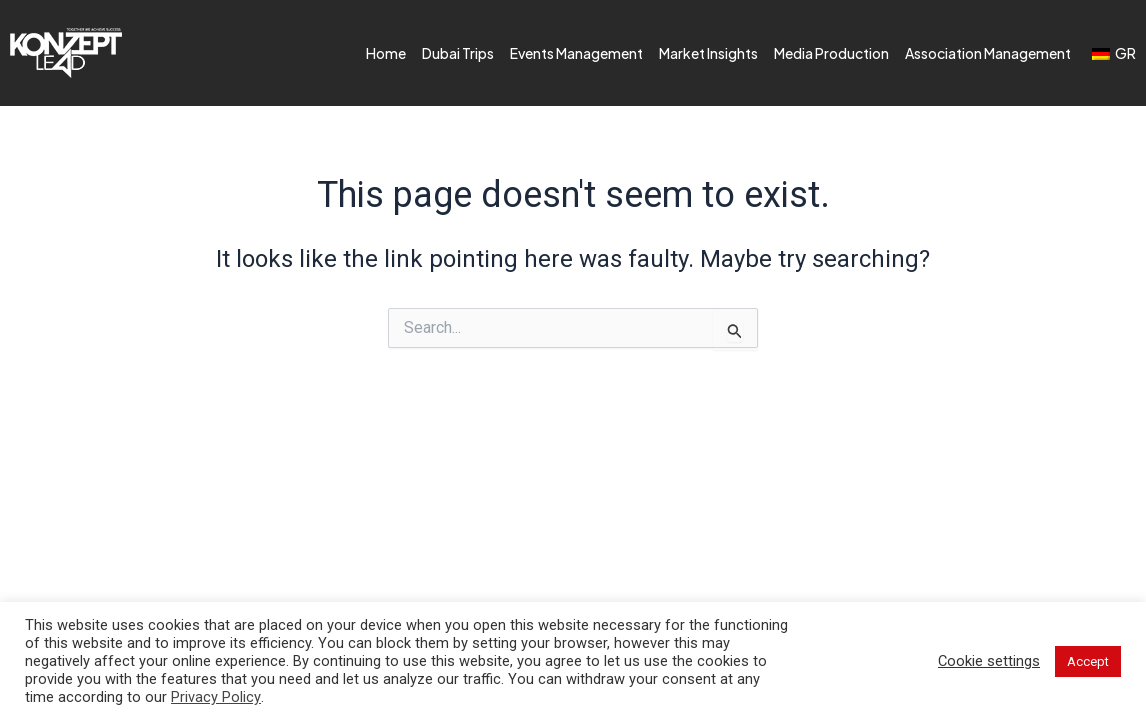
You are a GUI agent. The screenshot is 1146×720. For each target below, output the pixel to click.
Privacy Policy (216, 697)
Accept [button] (1088, 661)
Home (386, 53)
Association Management (988, 53)
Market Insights (708, 53)
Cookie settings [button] (989, 661)
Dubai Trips (458, 53)
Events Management (576, 53)
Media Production (831, 53)
